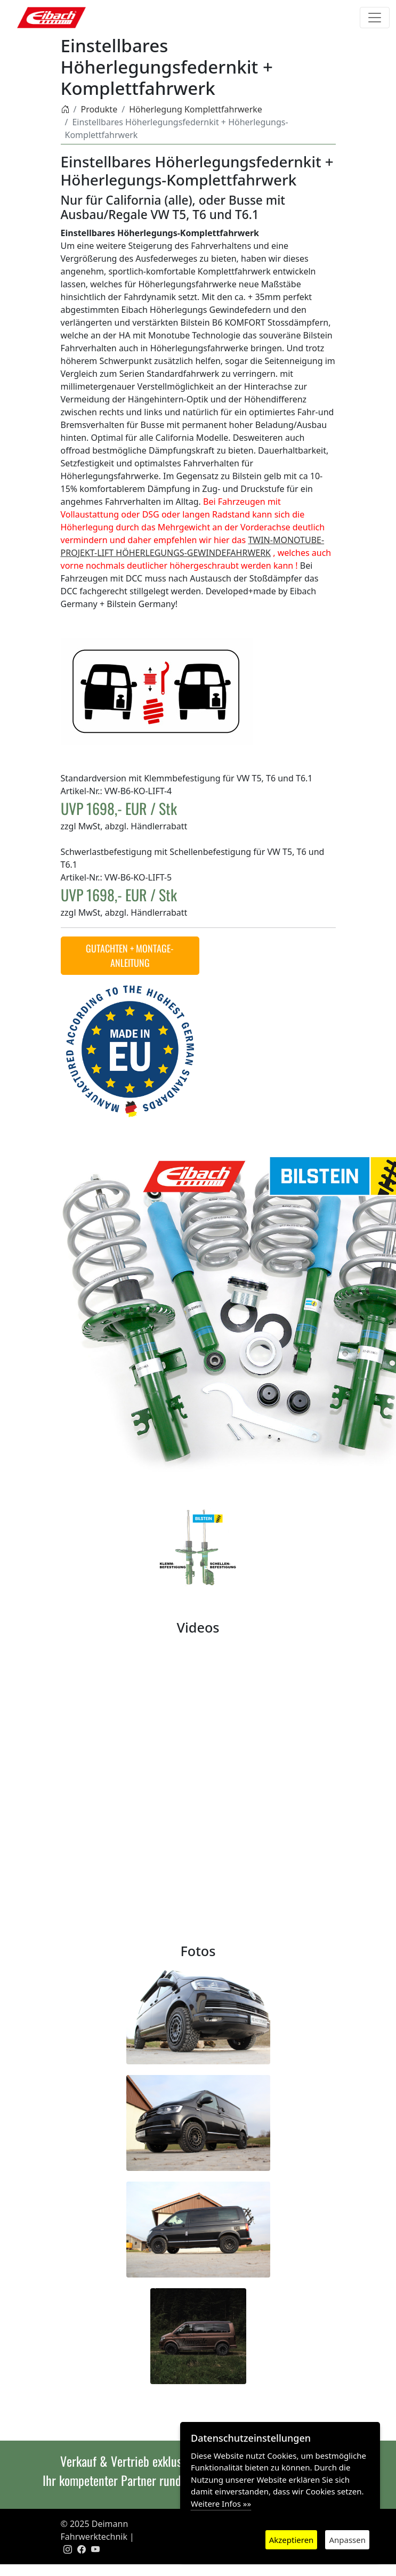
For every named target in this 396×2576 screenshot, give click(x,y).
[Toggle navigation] (375, 17)
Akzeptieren (291, 2539)
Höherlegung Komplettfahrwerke (195, 109)
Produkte (98, 109)
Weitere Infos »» (221, 2503)
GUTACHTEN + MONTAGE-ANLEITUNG (130, 955)
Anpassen (347, 2539)
